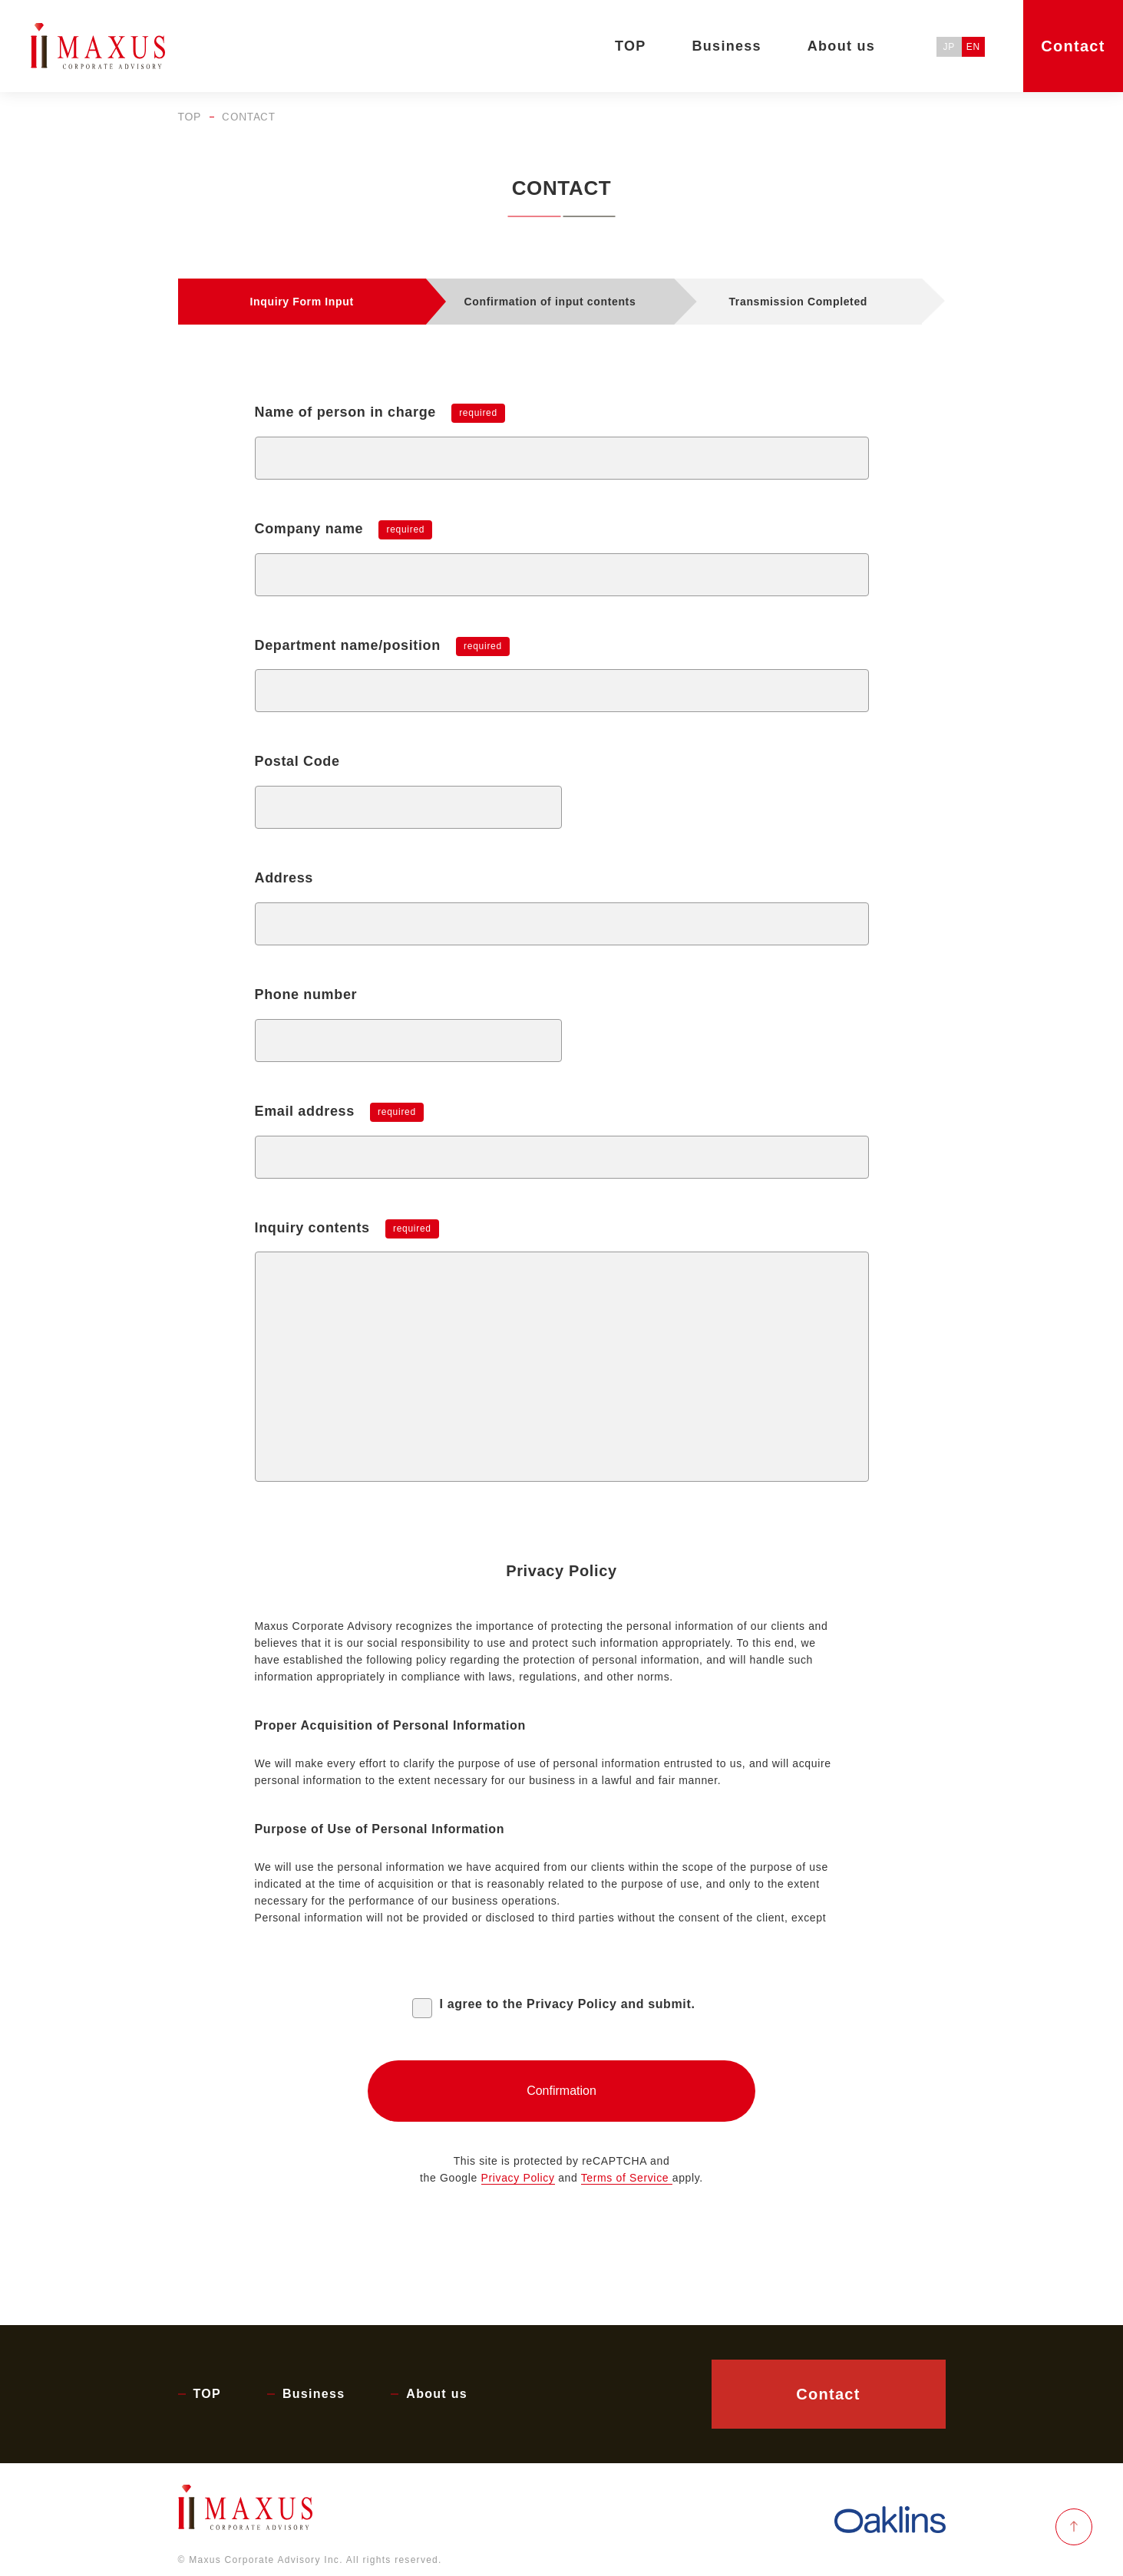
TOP (189, 116)
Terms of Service (626, 2178)
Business (313, 2393)
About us (436, 2393)
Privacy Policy (518, 2178)
